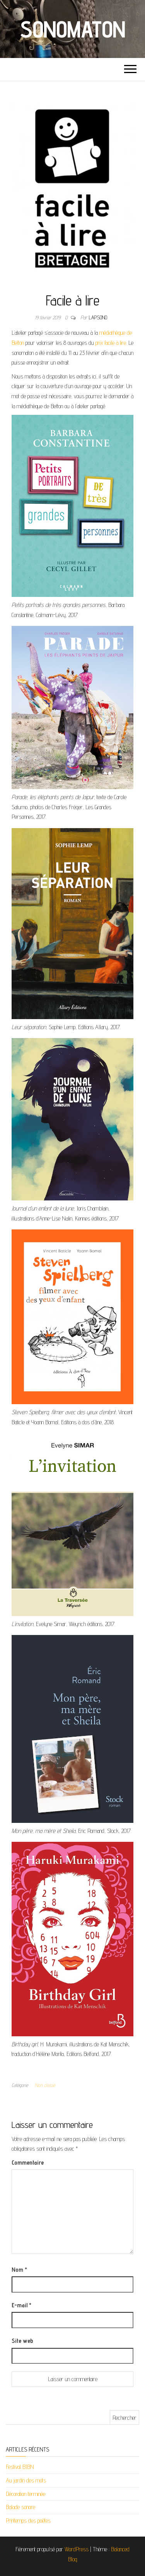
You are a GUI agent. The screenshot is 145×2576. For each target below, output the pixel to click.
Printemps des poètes (28, 2520)
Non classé (45, 2085)
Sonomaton (72, 29)
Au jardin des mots (26, 2480)
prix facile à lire (111, 342)
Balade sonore (20, 2507)
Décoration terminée (25, 2494)
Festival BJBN (20, 2466)
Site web (22, 2340)
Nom (19, 2269)
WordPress (77, 2549)
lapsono (98, 317)
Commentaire (28, 2162)
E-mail (21, 2305)
